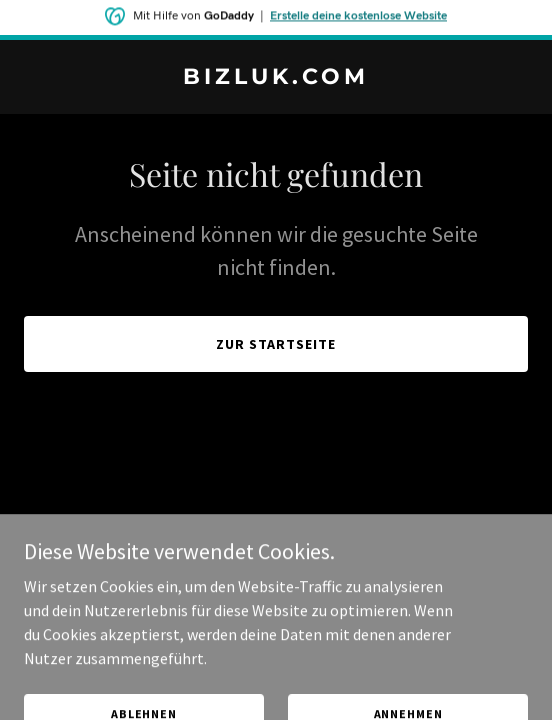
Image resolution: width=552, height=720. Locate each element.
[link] (276, 78)
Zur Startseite (276, 344)
